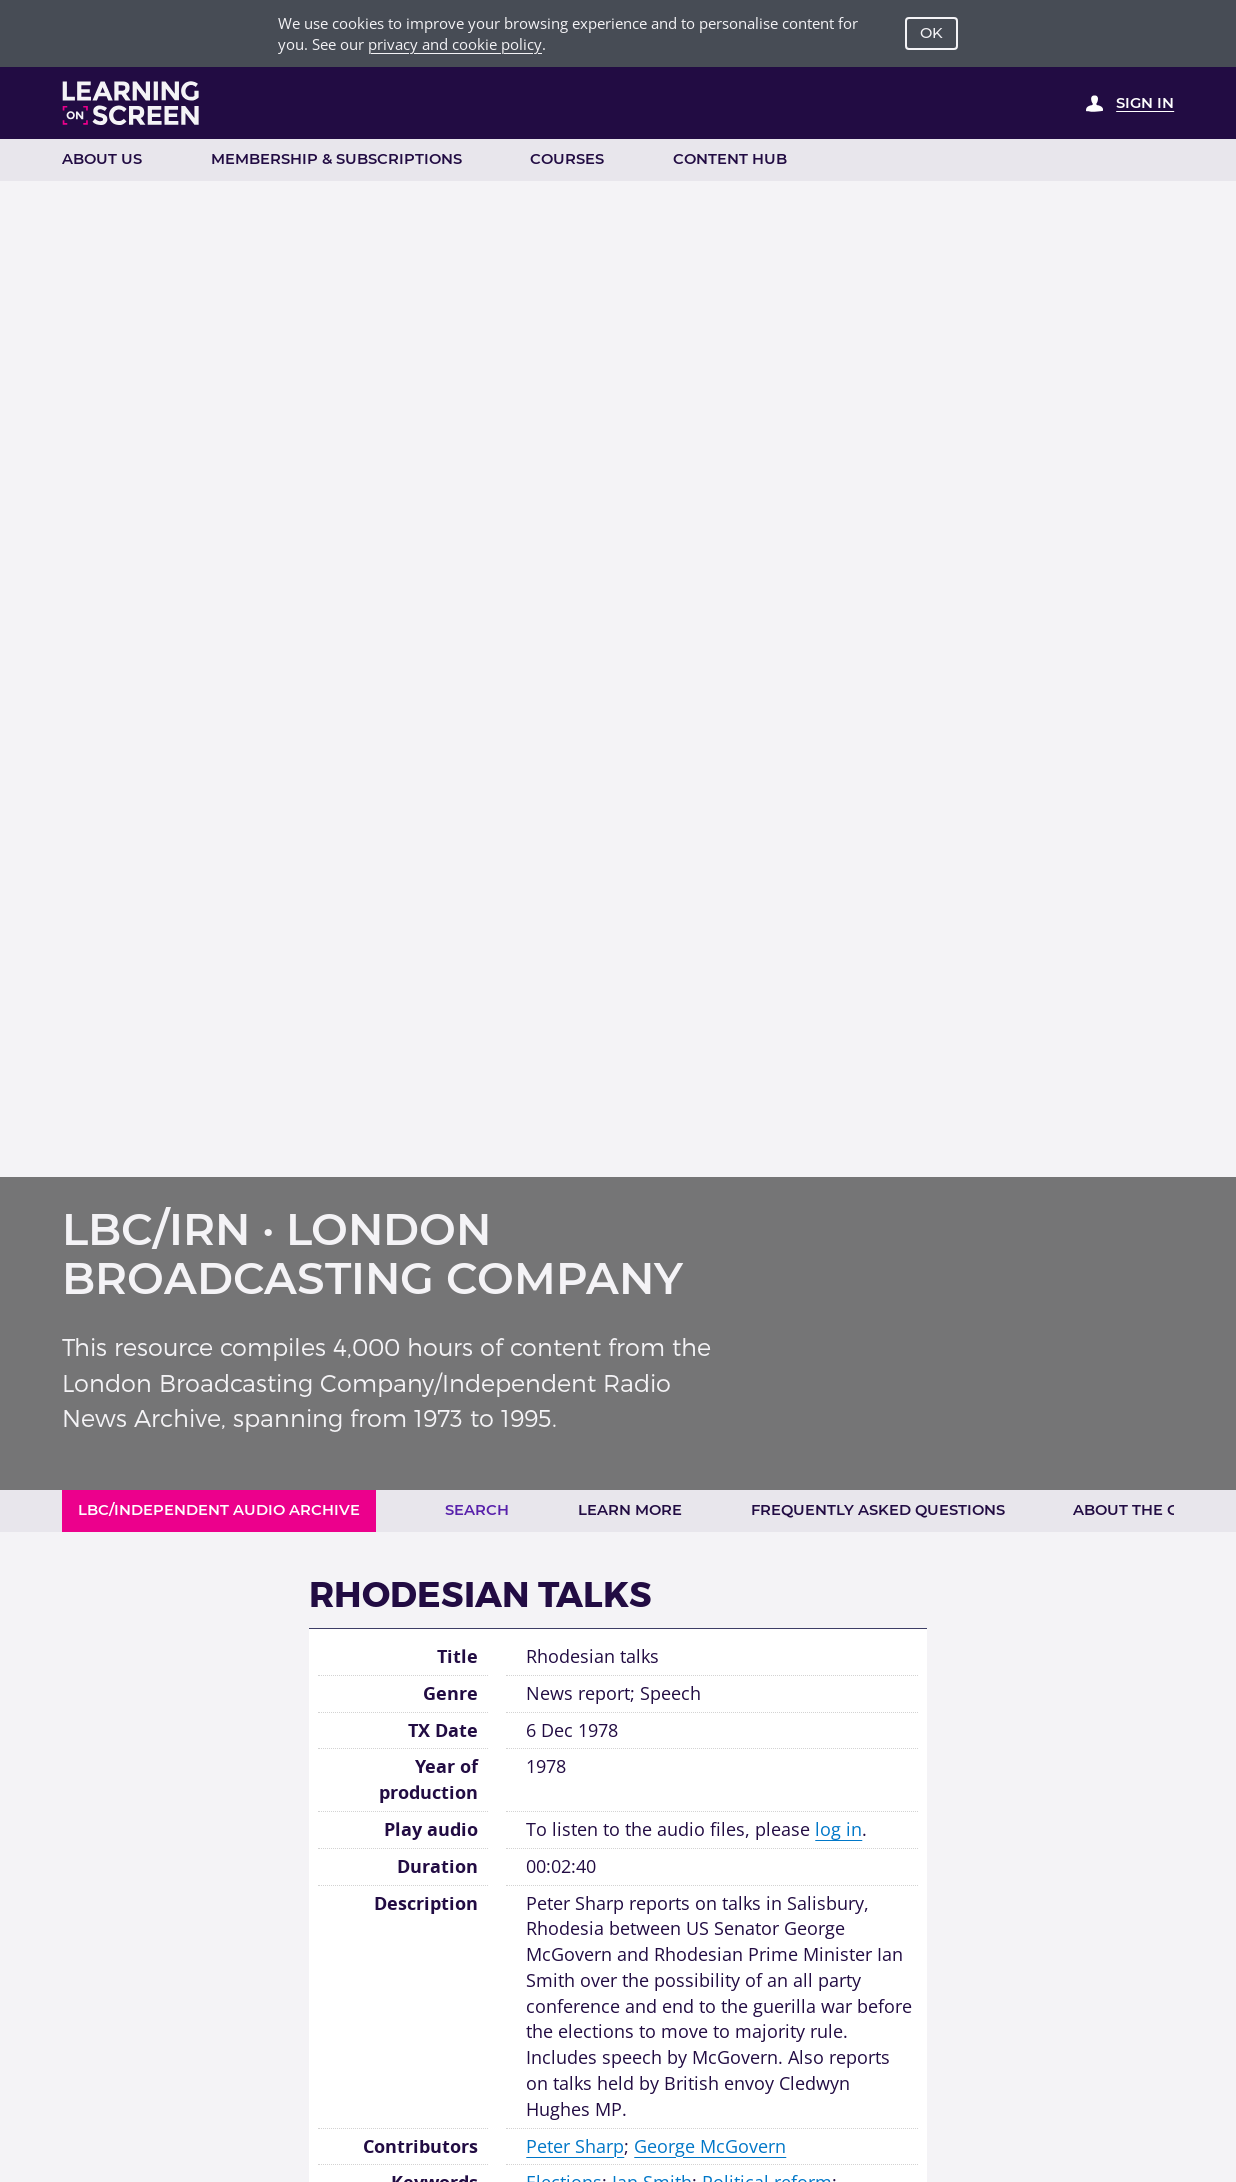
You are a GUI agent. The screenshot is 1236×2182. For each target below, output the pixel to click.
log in (838, 1829)
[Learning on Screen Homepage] (131, 103)
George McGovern (710, 2146)
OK (931, 33)
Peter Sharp (575, 2146)
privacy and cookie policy (455, 44)
